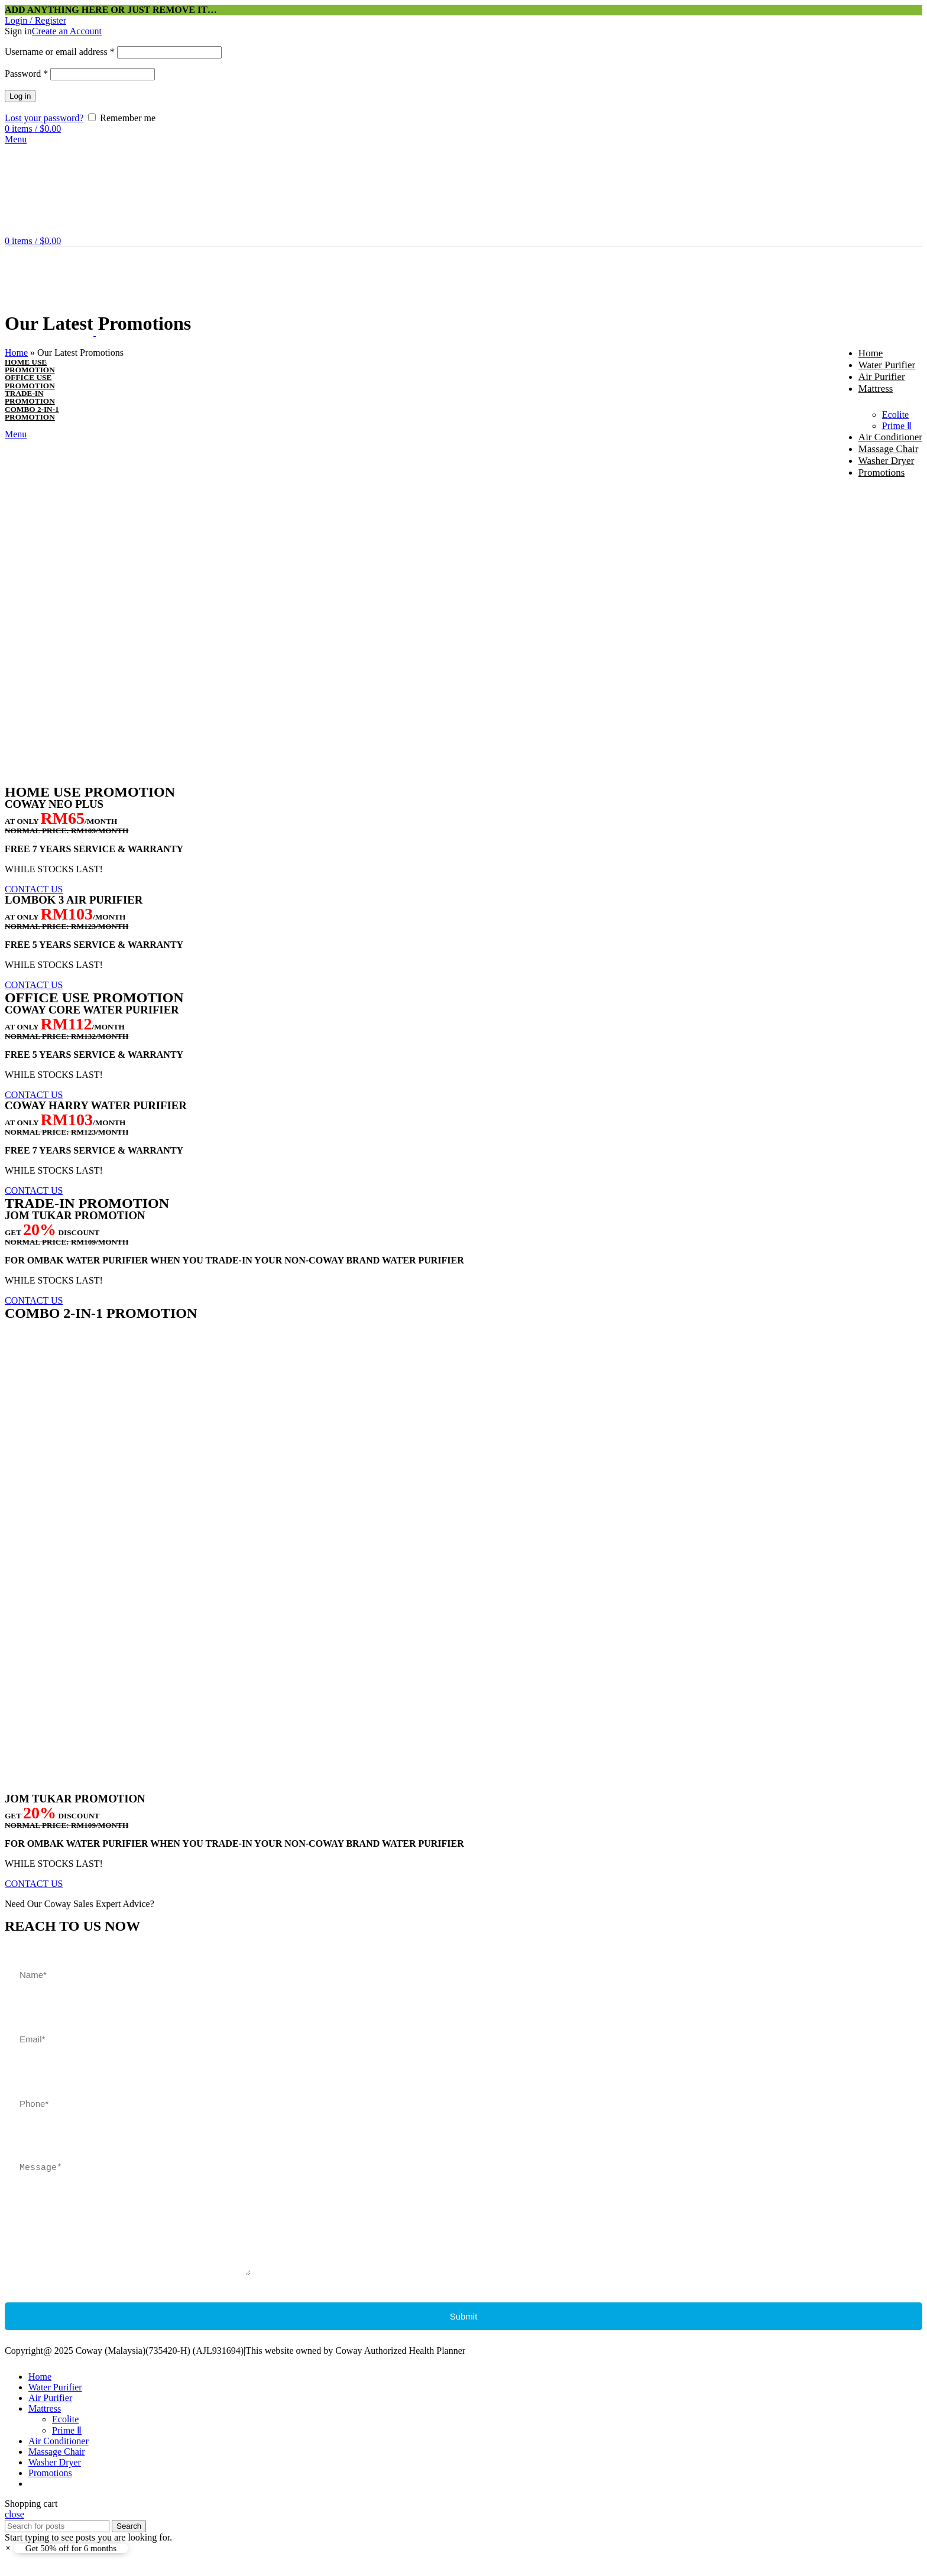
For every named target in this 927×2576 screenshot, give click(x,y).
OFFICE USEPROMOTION (30, 381)
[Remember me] (92, 117)
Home (16, 352)
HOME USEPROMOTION (30, 366)
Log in (20, 96)
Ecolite (895, 415)
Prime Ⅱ (897, 426)
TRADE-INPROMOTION (30, 397)
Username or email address (60, 52)
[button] (34, 889)
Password (26, 74)
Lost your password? (44, 118)
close (14, 2532)
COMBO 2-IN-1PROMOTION (32, 413)
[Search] (57, 2544)
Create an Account (67, 31)
